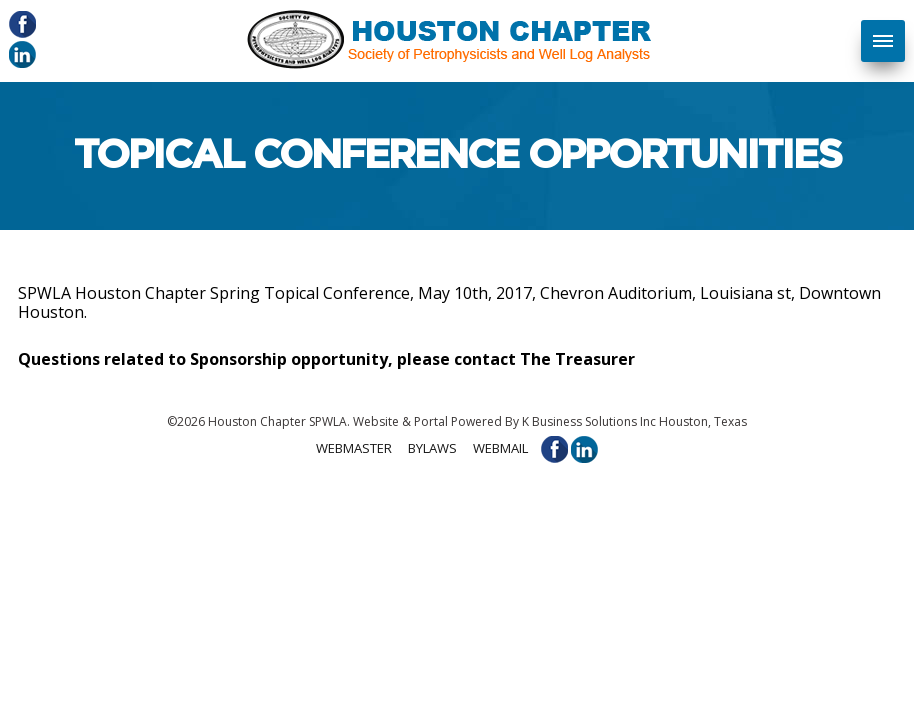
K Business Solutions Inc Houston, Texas (634, 421)
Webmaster (354, 448)
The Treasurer (577, 359)
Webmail (500, 448)
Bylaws (432, 448)
